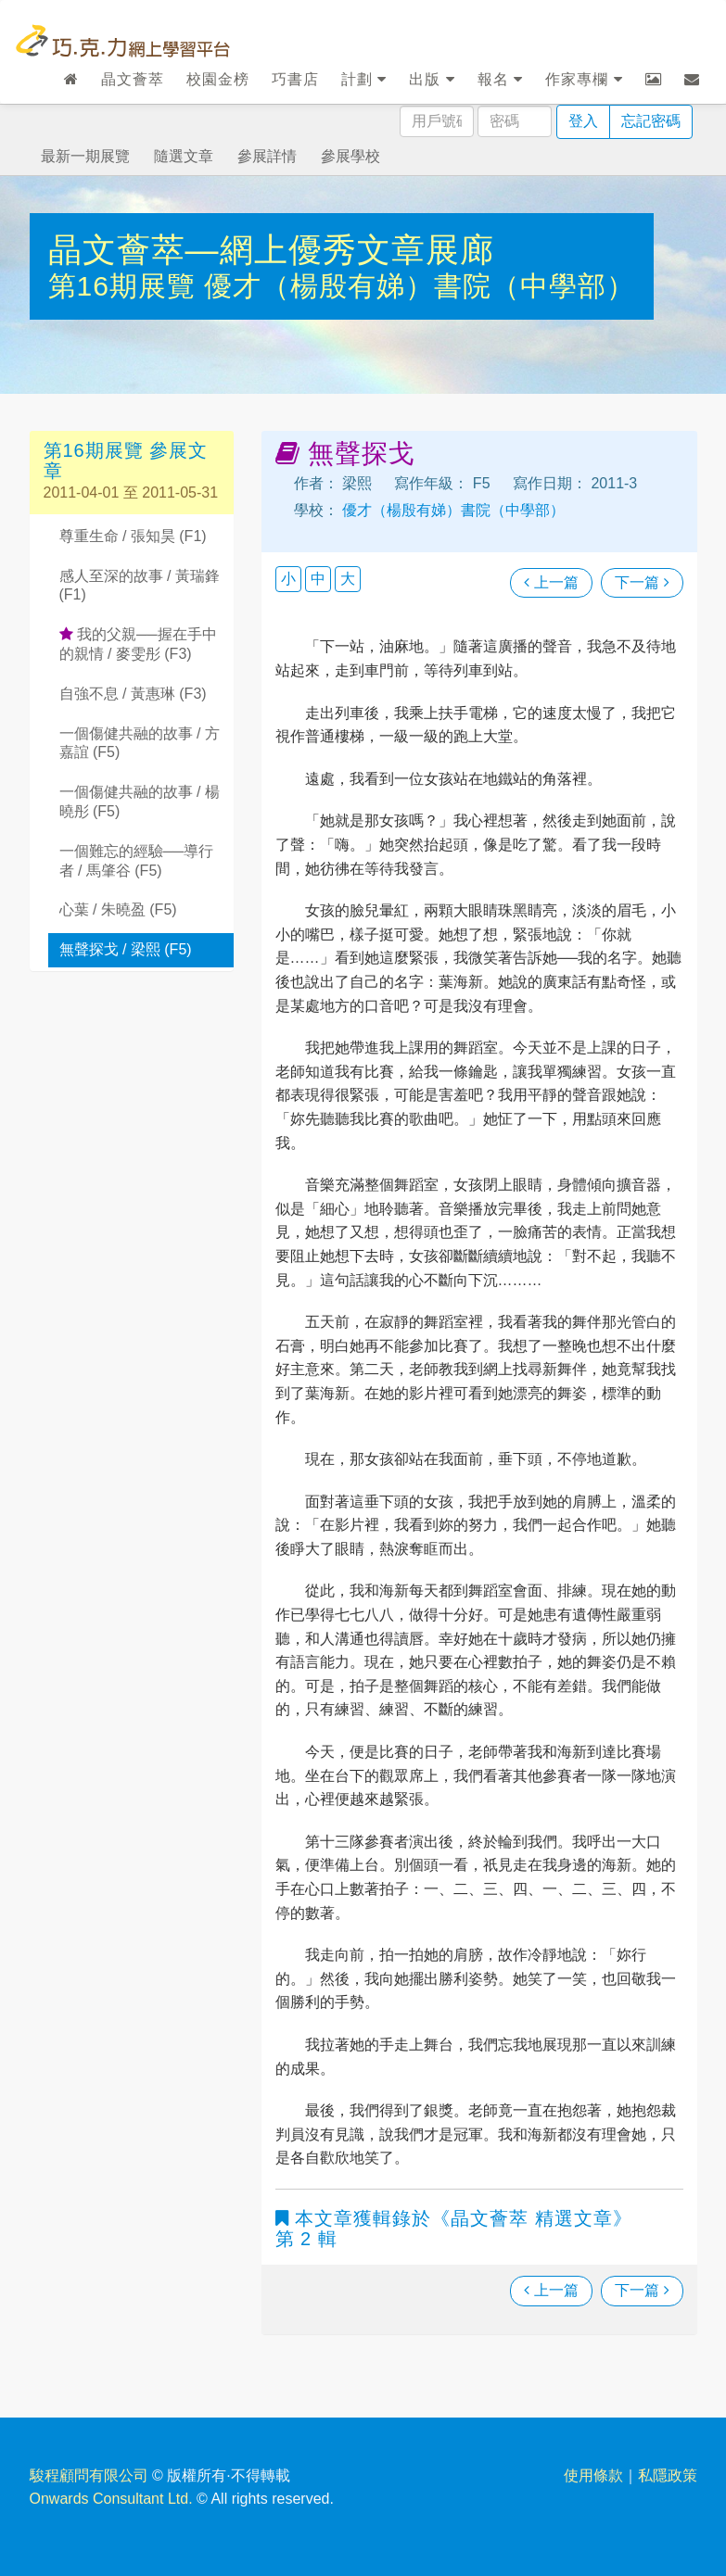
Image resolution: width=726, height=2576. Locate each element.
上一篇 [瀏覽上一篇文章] (551, 582)
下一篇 (642, 582)
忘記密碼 (651, 121)
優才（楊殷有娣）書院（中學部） (419, 286)
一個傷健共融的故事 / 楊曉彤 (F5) (139, 801)
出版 (431, 79)
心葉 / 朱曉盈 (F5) (118, 909)
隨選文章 (183, 156)
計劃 (364, 79)
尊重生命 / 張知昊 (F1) (133, 536)
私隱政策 (667, 2475)
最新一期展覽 (85, 156)
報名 (500, 79)
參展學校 (350, 156)
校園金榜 (217, 79)
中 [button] (318, 579)
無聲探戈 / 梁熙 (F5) (125, 949)
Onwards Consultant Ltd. (111, 2499)
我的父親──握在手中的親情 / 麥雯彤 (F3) (138, 644)
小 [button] (288, 579)
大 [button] (347, 579)
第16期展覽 (126, 286)
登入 (583, 121)
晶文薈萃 (132, 79)
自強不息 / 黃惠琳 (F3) (133, 693)
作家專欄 (583, 79)
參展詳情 (267, 156)
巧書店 (295, 79)
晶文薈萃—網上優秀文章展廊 (271, 250)
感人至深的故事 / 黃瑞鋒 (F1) (139, 585)
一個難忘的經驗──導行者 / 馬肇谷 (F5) (136, 860)
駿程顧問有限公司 (89, 2475)
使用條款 (593, 2475)
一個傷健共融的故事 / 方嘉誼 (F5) (139, 743)
